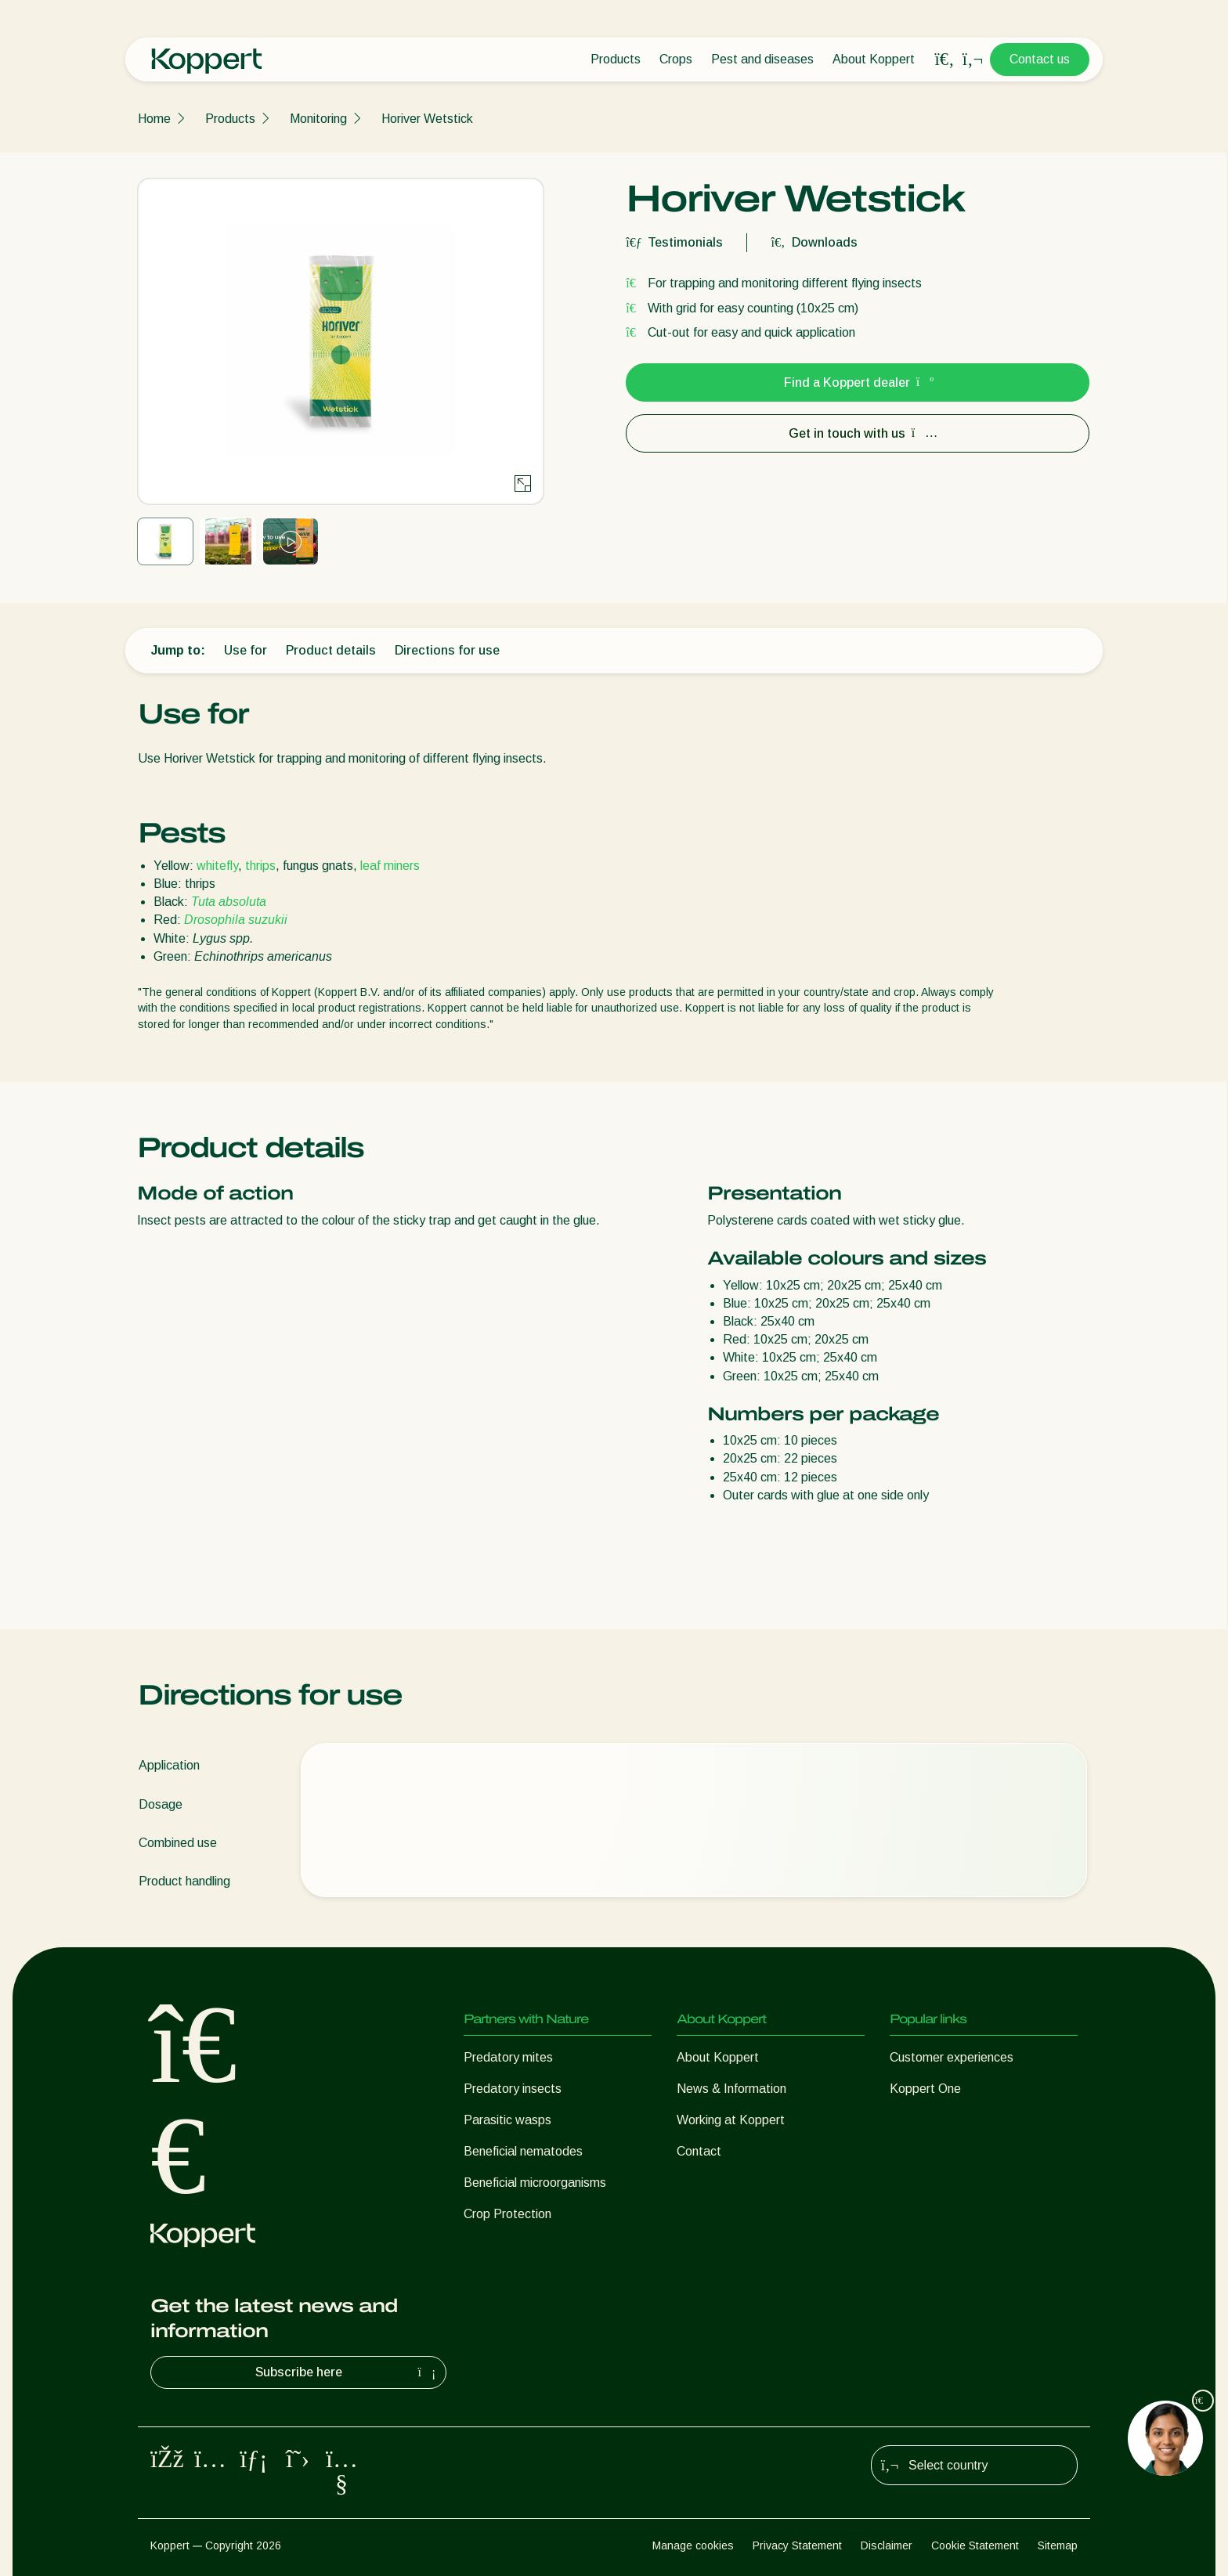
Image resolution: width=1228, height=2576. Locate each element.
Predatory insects (513, 2088)
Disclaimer (886, 2545)
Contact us (1039, 59)
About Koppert (874, 59)
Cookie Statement (975, 2545)
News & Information (731, 2088)
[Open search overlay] (944, 59)
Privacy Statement (797, 2545)
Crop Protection (507, 2214)
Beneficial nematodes (523, 2151)
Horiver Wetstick (427, 118)
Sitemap (1058, 2545)
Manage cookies (693, 2545)
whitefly (217, 865)
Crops (675, 59)
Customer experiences (951, 2057)
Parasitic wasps (507, 2120)
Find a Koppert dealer (858, 382)
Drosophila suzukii (235, 919)
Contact (699, 2151)
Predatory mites (508, 2057)
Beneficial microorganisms (535, 2182)
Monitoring (318, 118)
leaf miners (390, 865)
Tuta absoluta (228, 901)
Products (616, 59)
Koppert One (925, 2088)
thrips (260, 865)
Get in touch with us (858, 433)
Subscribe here (347, 2372)
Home (154, 118)
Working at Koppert (731, 2120)
